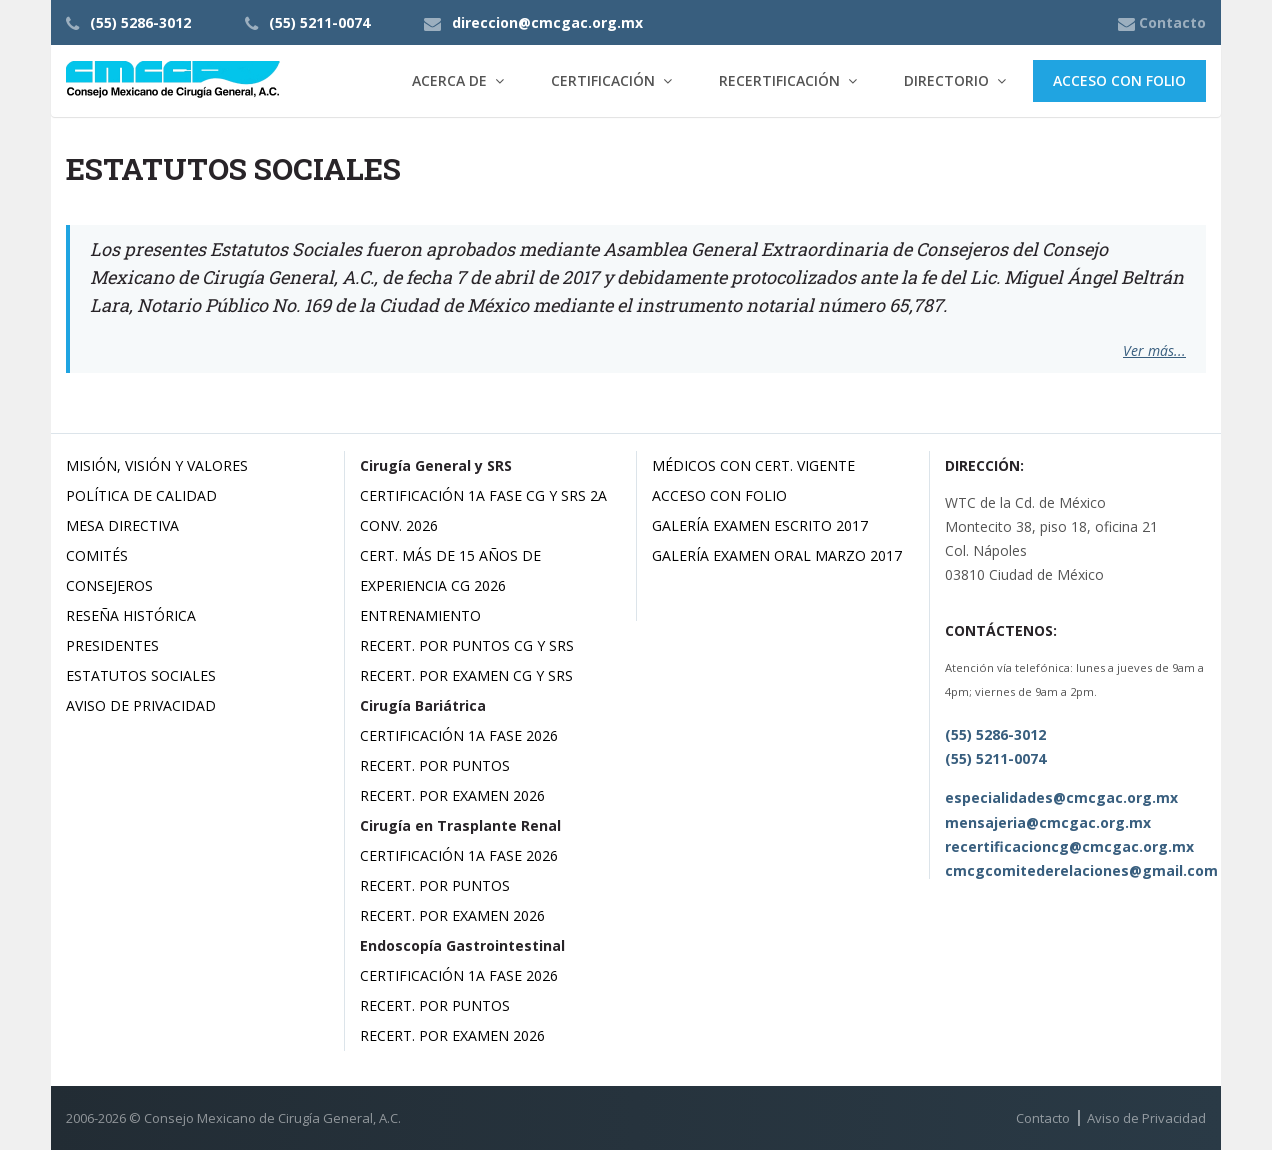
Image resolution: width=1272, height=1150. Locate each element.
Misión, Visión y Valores (157, 465)
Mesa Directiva (122, 525)
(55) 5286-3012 (140, 22)
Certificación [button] (603, 80)
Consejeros (109, 585)
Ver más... (1154, 350)
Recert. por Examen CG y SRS (466, 675)
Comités (97, 555)
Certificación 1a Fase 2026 (459, 735)
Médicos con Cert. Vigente (753, 465)
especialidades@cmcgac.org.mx (1061, 797)
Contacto (1043, 1118)
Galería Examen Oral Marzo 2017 (777, 555)
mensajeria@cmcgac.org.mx (1048, 822)
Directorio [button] (946, 80)
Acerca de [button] (449, 80)
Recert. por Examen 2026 (452, 795)
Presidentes (112, 645)
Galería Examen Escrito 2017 (760, 525)
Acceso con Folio (1119, 80)
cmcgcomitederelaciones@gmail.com (1081, 870)
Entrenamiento (420, 615)
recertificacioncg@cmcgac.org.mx (1069, 846)
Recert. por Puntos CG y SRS (467, 645)
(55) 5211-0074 (319, 22)
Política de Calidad (141, 495)
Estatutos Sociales (141, 675)
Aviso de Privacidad (141, 705)
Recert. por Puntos (435, 765)
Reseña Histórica (131, 615)
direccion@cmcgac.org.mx (547, 22)
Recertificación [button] (779, 80)
